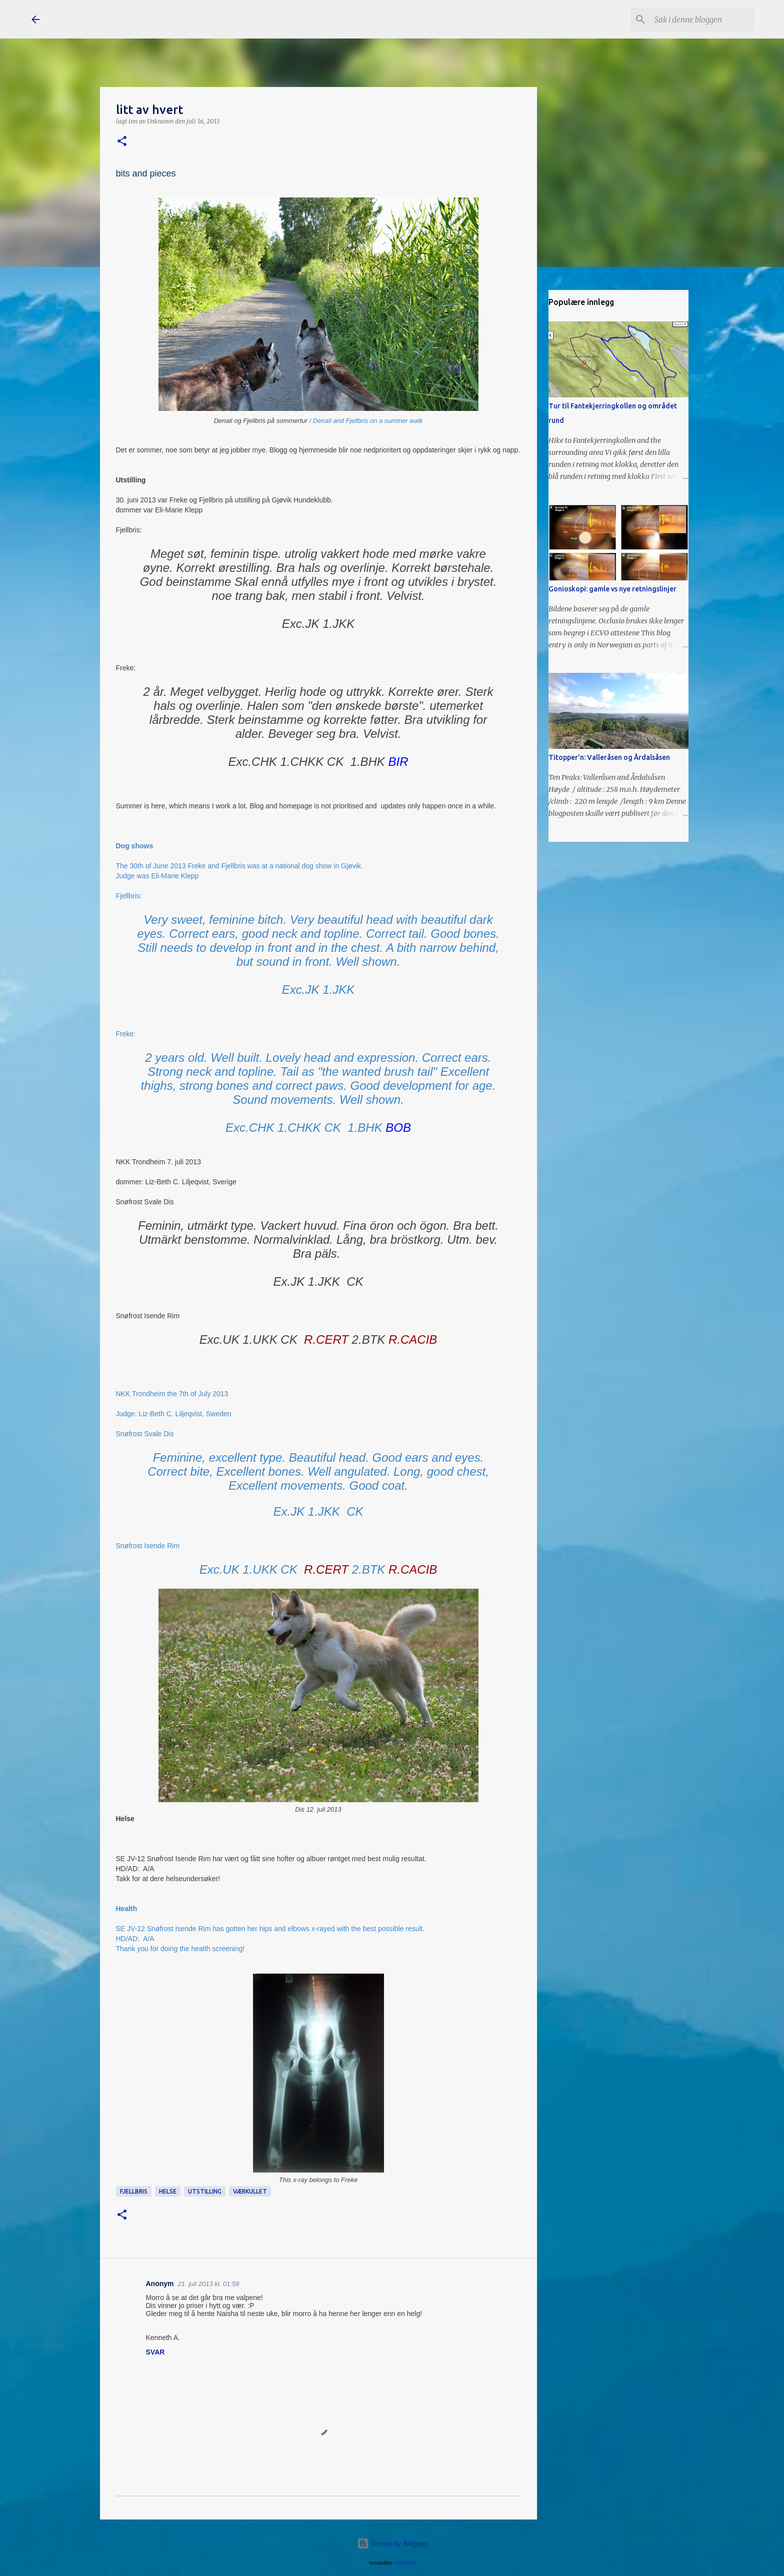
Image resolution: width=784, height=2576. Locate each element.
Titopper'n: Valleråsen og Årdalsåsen (609, 757)
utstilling (205, 2191)
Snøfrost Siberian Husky (144, 19)
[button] (122, 141)
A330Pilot (405, 2563)
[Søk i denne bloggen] (702, 19)
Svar (155, 2352)
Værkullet (250, 2191)
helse (167, 2191)
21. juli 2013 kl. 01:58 (209, 2284)
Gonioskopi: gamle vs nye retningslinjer (612, 589)
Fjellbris (134, 2191)
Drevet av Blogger (392, 2544)
